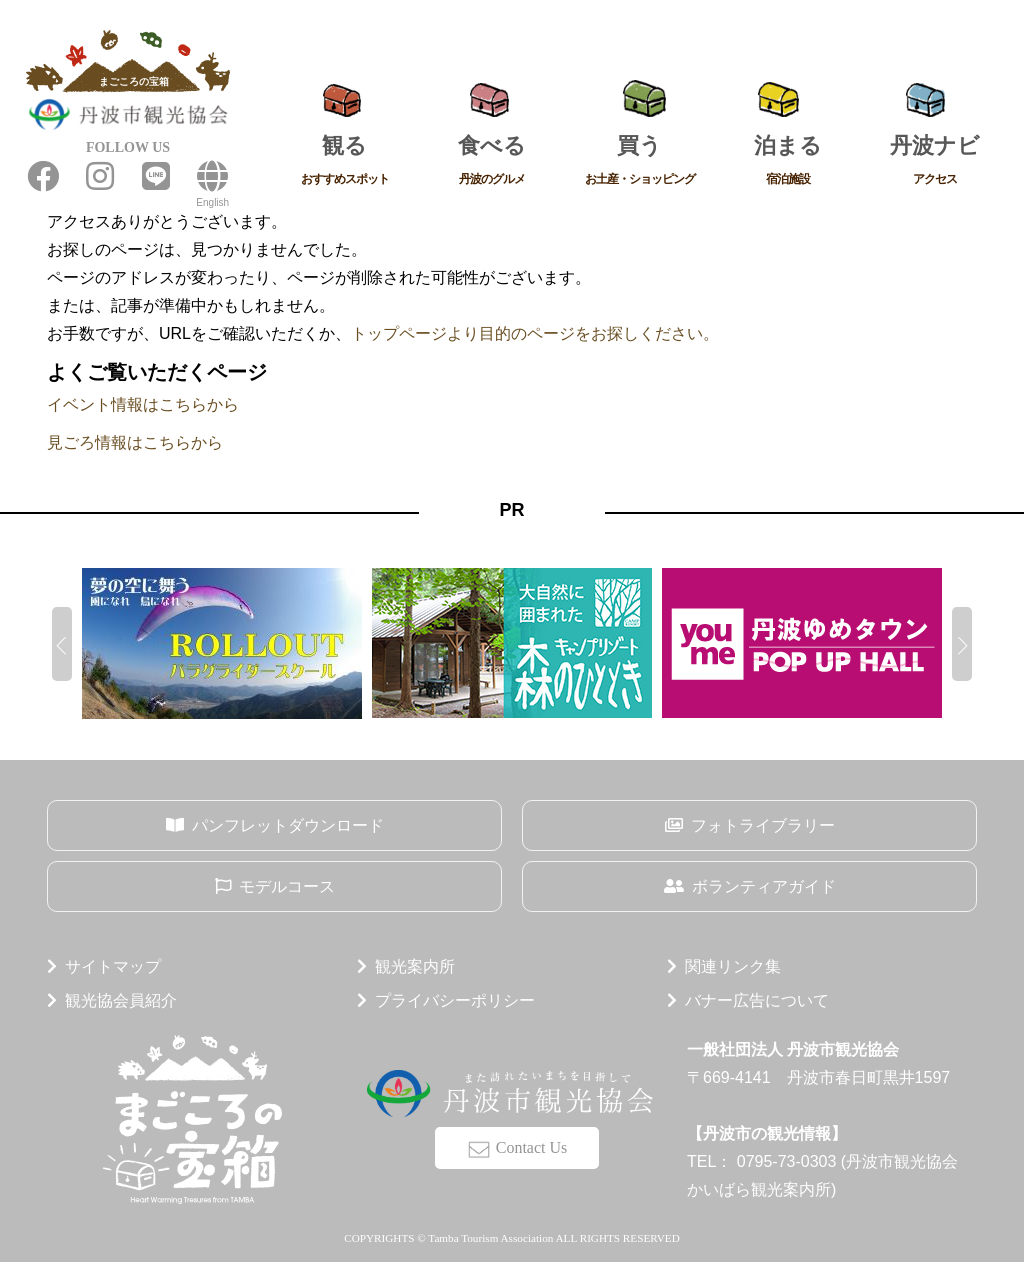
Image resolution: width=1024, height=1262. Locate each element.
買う (640, 163)
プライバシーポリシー (455, 1000)
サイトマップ (113, 966)
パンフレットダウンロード (288, 825)
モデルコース (287, 886)
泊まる (788, 163)
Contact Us (532, 1147)
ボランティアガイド (764, 886)
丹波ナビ (935, 163)
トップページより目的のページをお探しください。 (535, 333)
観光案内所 (415, 966)
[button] (62, 644)
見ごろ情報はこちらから (135, 442)
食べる (493, 163)
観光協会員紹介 (121, 1000)
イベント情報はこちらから (143, 404)
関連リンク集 (733, 966)
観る (345, 163)
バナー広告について (757, 1000)
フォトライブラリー (763, 825)
